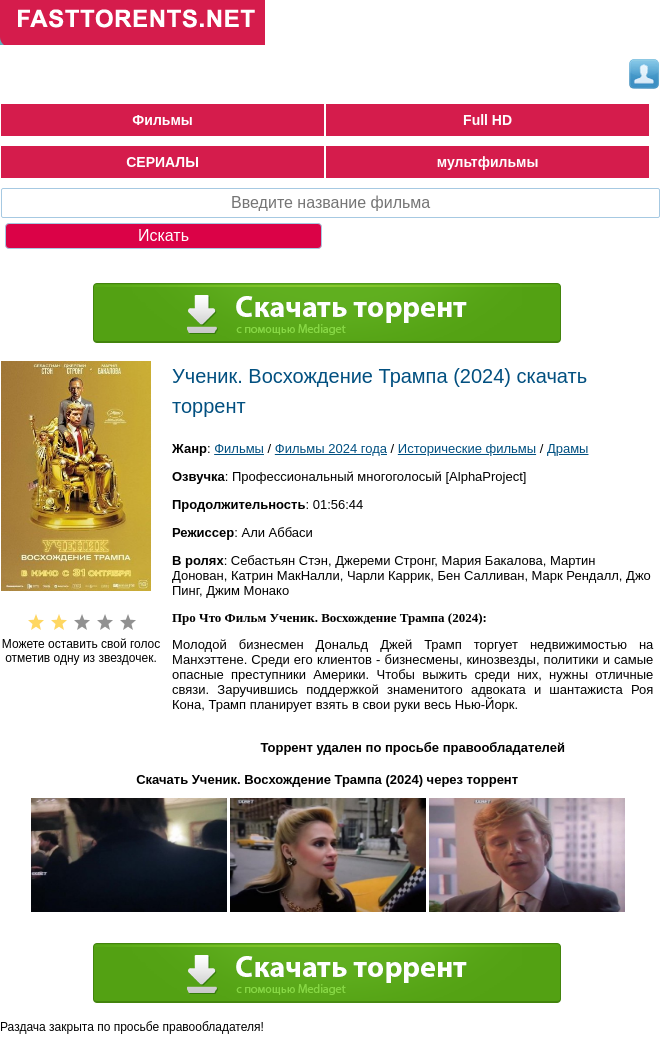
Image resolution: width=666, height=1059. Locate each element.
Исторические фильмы (467, 448)
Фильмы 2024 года (331, 448)
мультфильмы (488, 162)
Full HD (487, 120)
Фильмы (162, 120)
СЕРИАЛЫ (162, 162)
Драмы (568, 448)
